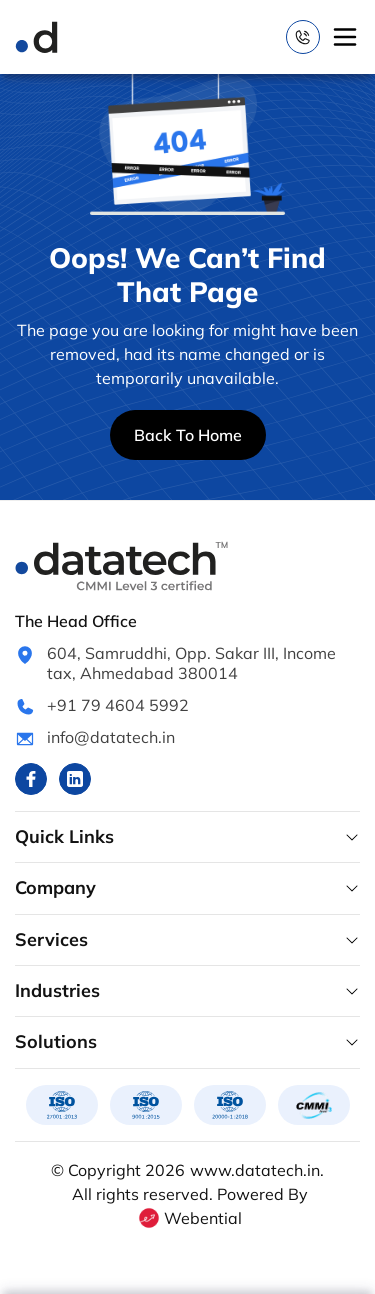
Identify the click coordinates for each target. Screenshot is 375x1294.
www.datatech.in (255, 1170)
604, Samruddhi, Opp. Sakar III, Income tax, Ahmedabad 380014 (191, 663)
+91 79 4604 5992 (118, 705)
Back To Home (188, 435)
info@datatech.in (111, 737)
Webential (189, 1218)
